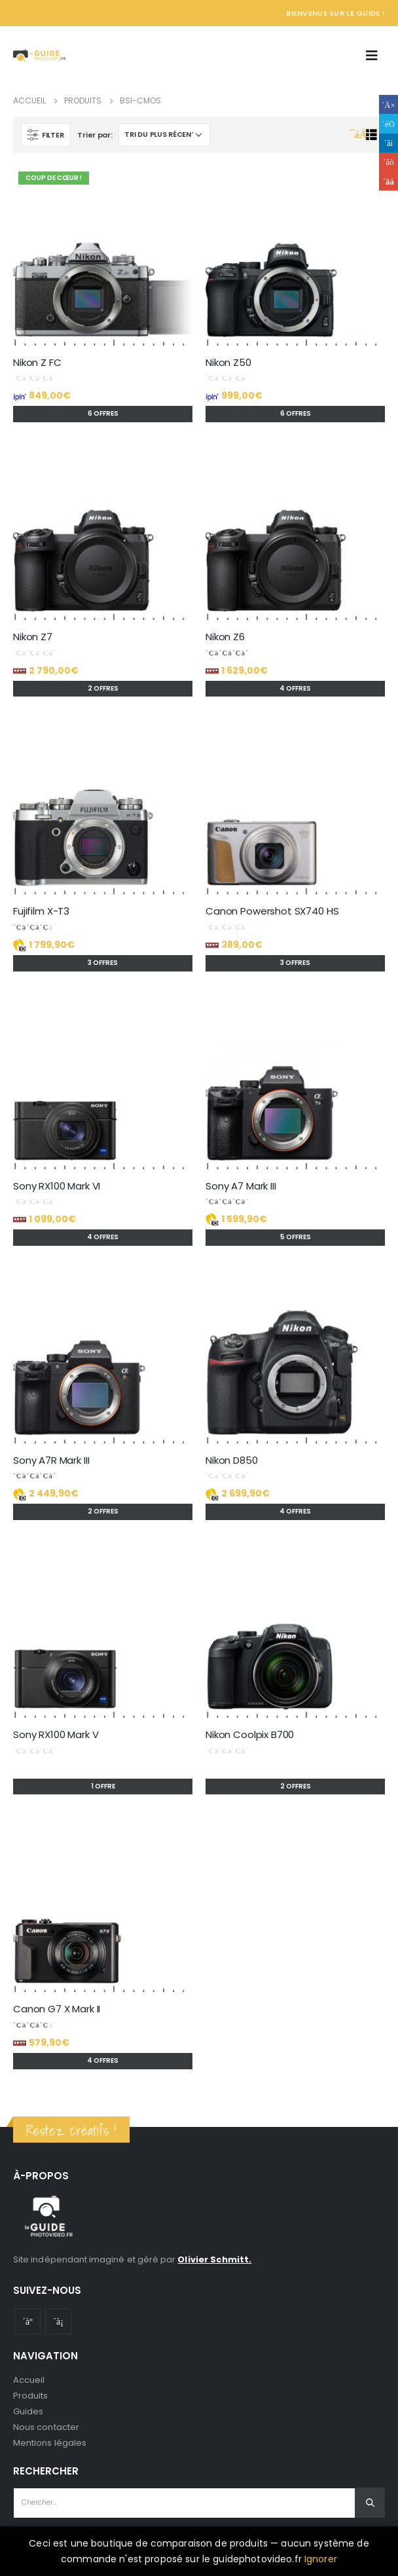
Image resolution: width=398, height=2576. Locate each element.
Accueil (29, 2380)
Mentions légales (49, 2443)
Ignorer (320, 2559)
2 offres (103, 688)
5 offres (295, 1237)
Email (388, 181)
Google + (388, 162)
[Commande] (164, 135)
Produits (30, 2395)
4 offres (295, 688)
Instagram (58, 2321)
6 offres (103, 413)
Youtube (27, 2321)
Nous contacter (46, 2427)
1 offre (103, 1786)
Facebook (388, 104)
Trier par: (94, 135)
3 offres (103, 963)
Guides (28, 2411)
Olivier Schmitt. (214, 2259)
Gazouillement (388, 123)
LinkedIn (388, 143)
